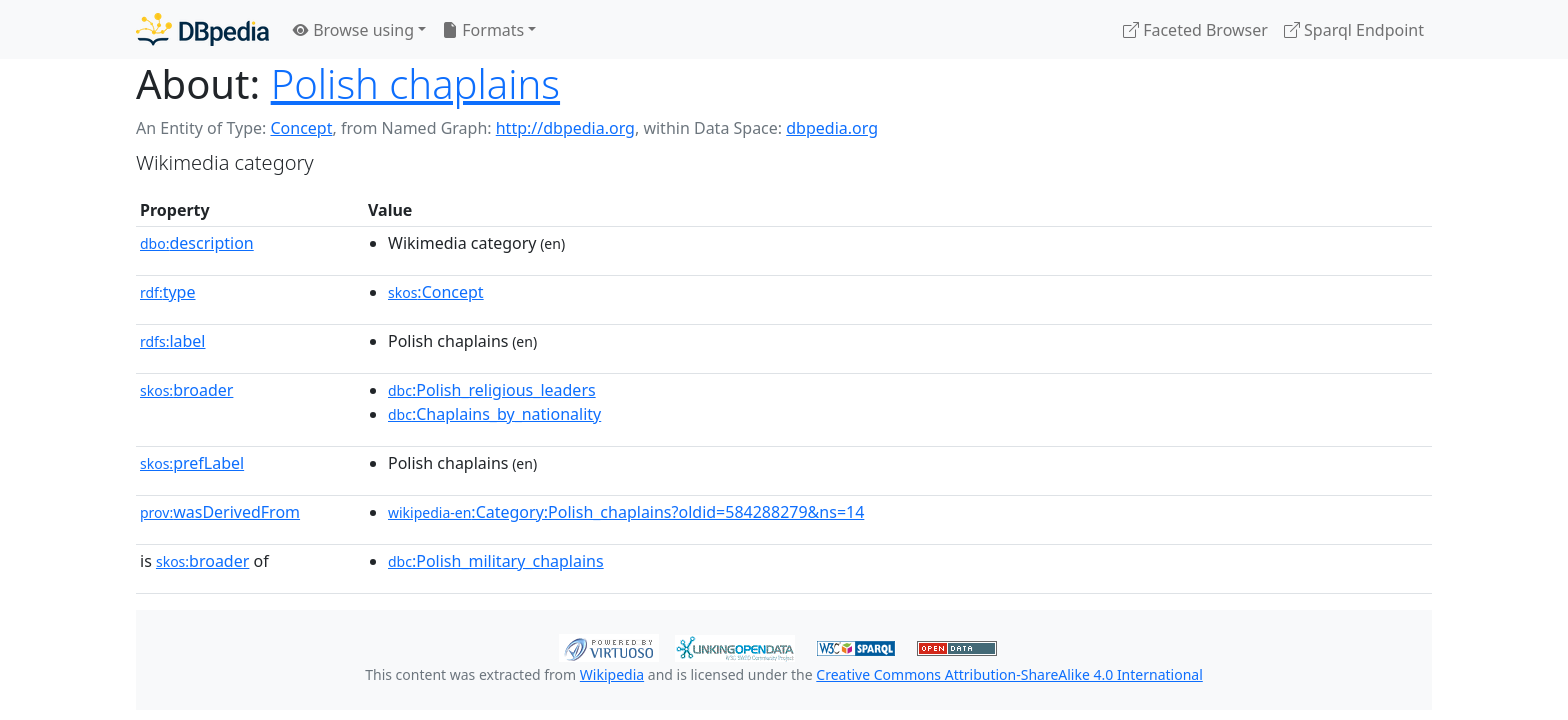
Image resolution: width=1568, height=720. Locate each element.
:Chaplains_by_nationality (494, 414)
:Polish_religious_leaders (492, 390)
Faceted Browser (1195, 30)
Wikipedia (612, 674)
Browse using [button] (353, 30)
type (168, 292)
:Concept (436, 292)
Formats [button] (483, 30)
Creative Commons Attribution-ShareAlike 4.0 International (1009, 674)
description (197, 243)
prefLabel (192, 463)
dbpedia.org (832, 128)
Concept (301, 128)
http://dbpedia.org (565, 128)
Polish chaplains (415, 83)
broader (186, 390)
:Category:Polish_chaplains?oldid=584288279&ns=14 (626, 512)
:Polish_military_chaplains (496, 561)
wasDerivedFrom (220, 512)
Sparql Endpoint (1354, 30)
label (173, 341)
